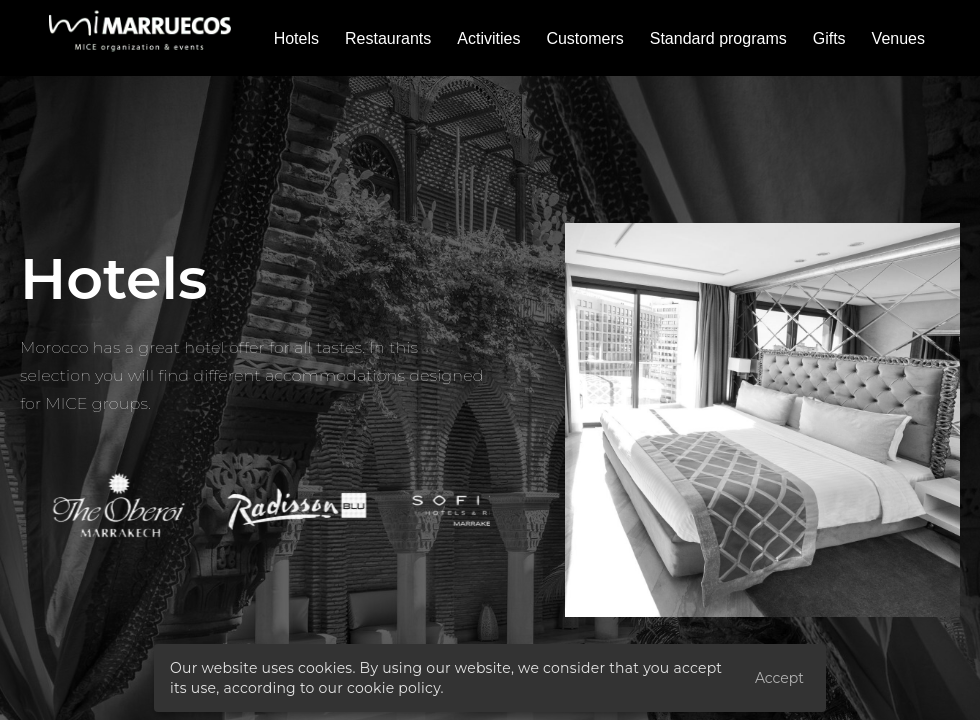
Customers (584, 38)
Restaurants (388, 38)
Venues (898, 38)
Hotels (296, 38)
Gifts (829, 38)
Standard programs (718, 38)
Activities (488, 38)
